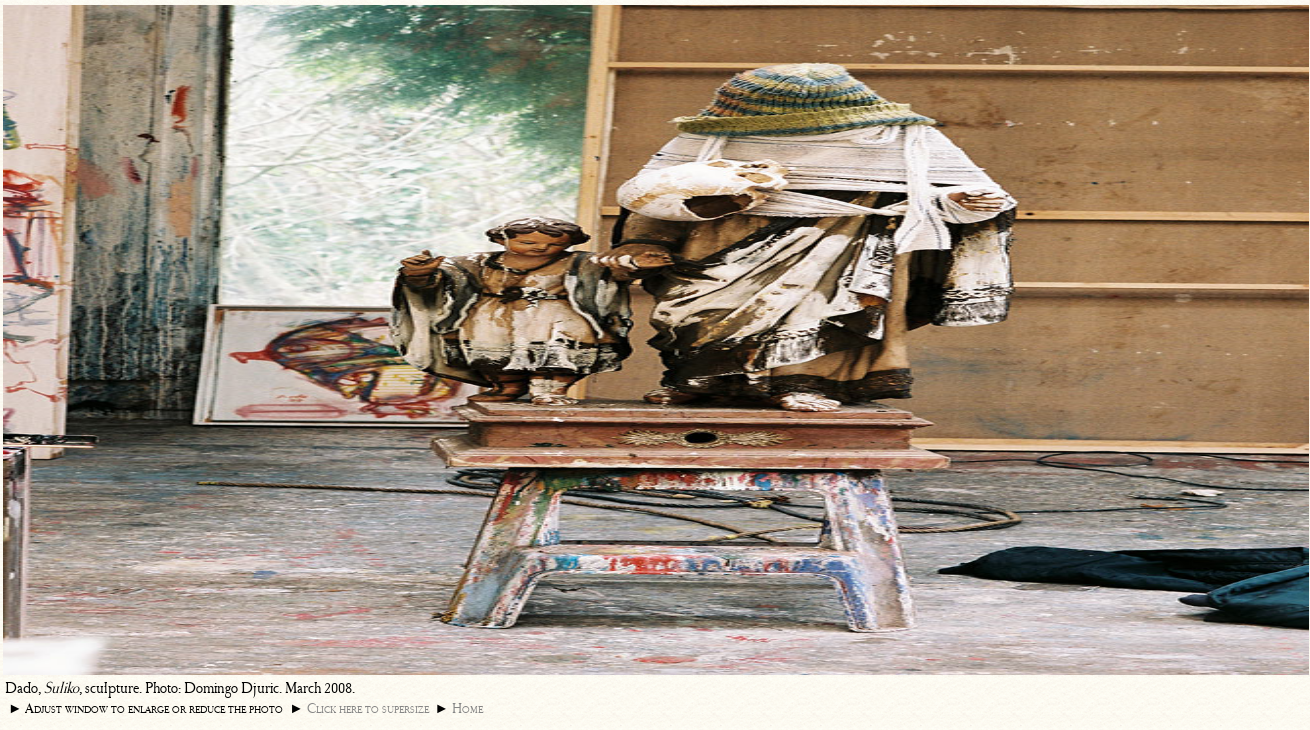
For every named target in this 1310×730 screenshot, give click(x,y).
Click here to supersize (368, 708)
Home (467, 708)
